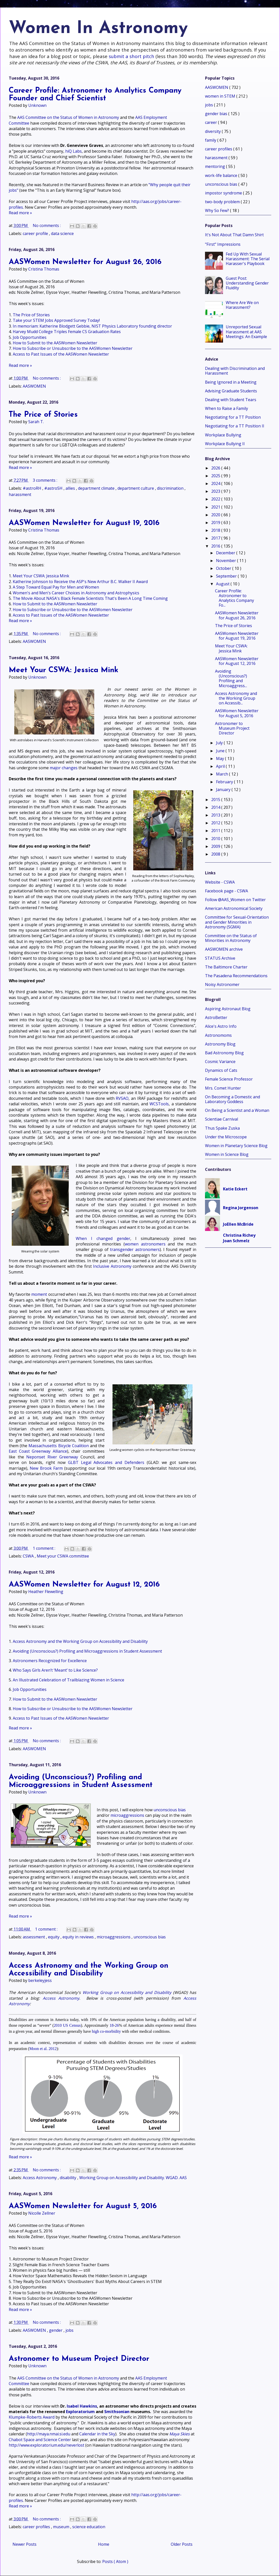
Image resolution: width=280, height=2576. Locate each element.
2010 (216, 838)
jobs (70, 2330)
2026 (216, 468)
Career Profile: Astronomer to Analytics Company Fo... (234, 598)
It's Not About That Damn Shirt (234, 234)
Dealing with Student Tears (230, 399)
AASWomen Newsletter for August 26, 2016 (85, 262)
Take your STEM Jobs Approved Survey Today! (56, 320)
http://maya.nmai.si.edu (48, 2434)
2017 (216, 538)
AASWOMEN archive (224, 949)
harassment (20, 494)
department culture (136, 488)
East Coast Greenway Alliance (38, 1451)
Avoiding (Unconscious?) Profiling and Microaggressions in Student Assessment (87, 1651)
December (226, 553)
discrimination (170, 488)
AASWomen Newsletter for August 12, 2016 (84, 1585)
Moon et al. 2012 (42, 2048)
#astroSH (54, 488)
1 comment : (44, 1548)
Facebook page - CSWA (226, 891)
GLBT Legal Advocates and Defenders (106, 1462)
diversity (213, 131)
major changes (64, 767)
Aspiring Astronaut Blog (227, 1008)
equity (54, 1937)
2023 (216, 491)
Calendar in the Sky (97, 2434)
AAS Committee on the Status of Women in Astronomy (68, 117)
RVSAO (122, 1098)
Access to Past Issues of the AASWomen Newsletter (61, 354)
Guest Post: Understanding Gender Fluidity (247, 283)
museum (61, 2526)
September (227, 576)
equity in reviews (78, 1937)
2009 (216, 846)
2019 (216, 522)
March (222, 774)
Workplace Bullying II (225, 443)
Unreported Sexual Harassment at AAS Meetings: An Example (246, 331)
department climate (97, 488)
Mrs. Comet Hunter (223, 1088)
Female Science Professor (229, 1079)
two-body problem (223, 201)
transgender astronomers (135, 1249)
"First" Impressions (222, 244)
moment (39, 1294)
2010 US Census (67, 2025)
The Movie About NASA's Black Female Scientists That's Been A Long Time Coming (90, 598)
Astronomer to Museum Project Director (79, 2359)
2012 (216, 823)
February (225, 782)
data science (62, 233)
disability (68, 2177)
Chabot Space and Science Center (40, 2439)
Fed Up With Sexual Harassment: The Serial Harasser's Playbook (248, 258)
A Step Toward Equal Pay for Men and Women (56, 587)
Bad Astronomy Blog (224, 1053)
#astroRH (32, 488)
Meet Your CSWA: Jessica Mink (41, 576)
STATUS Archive (220, 958)
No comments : (47, 225)
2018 (216, 530)
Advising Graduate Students (231, 391)
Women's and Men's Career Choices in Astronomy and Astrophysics (76, 593)
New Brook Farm (47, 1468)
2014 (216, 807)
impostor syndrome (224, 193)
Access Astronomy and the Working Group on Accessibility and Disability (80, 1641)
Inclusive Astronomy (112, 1266)
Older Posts (181, 2544)
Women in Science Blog (226, 1154)
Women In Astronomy (98, 29)
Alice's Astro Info (220, 1026)
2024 (216, 483)
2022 (216, 499)
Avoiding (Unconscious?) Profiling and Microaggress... (231, 678)
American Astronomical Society (233, 908)
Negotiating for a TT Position (233, 417)
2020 (216, 515)
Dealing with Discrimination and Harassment (235, 371)
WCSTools (159, 1104)
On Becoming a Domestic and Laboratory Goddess (232, 1099)
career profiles (37, 2526)
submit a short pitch (131, 56)
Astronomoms (218, 1035)
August (223, 584)
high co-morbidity (106, 2031)
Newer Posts (24, 2544)
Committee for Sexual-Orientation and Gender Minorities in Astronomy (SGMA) (237, 921)
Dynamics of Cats (221, 1070)
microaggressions (127, 1815)
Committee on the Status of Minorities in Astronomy (231, 938)
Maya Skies (179, 2434)
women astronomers (145, 1244)
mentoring (215, 166)
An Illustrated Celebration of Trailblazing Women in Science (68, 1680)
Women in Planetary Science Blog (236, 1145)
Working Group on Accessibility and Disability (127, 1992)
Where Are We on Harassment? (242, 305)
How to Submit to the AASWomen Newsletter (55, 343)
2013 (216, 815)
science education (88, 2526)
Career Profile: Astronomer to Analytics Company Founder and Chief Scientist (95, 94)
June (221, 750)
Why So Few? (217, 210)
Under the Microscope (226, 1137)
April (221, 766)
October (224, 568)
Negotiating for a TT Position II (234, 426)
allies (71, 488)
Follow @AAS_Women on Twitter (235, 899)
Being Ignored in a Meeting (230, 382)
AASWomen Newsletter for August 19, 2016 (84, 523)
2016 (216, 546)
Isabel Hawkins (82, 2406)
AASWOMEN (34, 386)
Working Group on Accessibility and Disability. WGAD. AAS (133, 2177)
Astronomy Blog (220, 1044)
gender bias (216, 113)
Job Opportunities (29, 337)
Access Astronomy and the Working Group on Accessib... (236, 698)
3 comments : (45, 480)
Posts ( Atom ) (115, 2561)
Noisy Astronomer (222, 984)
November (226, 560)
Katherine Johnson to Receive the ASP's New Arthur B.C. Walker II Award (80, 581)
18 (112, 2025)
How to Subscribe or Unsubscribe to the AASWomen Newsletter (72, 348)
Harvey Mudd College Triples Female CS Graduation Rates (67, 331)
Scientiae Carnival (221, 1119)
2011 (216, 830)
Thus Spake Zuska (222, 1128)
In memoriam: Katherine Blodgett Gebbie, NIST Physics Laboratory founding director (92, 326)
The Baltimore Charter (226, 967)
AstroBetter (216, 1017)
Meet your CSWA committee (63, 1556)
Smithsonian (117, 2411)
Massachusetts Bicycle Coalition (58, 1445)
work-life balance (221, 175)
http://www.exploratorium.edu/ (46, 2445)
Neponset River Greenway (53, 1457)
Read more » (20, 212)
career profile (36, 233)
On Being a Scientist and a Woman (237, 1110)
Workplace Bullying (223, 435)
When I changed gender (103, 1238)
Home (103, 2544)
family (211, 140)
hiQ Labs (73, 151)
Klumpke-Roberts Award (31, 2417)
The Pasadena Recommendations (236, 975)
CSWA (29, 1556)
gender (56, 2330)
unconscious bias (170, 1810)
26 (117, 2025)
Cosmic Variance (220, 1061)
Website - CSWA (220, 882)
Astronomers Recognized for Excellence (50, 1660)
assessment (34, 1937)
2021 (216, 507)
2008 (216, 854)
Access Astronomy (61, 1998)
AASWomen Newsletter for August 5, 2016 (83, 2206)
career (211, 122)
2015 (216, 799)
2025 (216, 475)
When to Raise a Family (226, 408)
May (220, 758)
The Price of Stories (31, 315)
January (224, 789)
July (220, 742)
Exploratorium (80, 2411)
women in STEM (220, 96)
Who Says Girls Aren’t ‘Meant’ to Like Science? (55, 1670)
